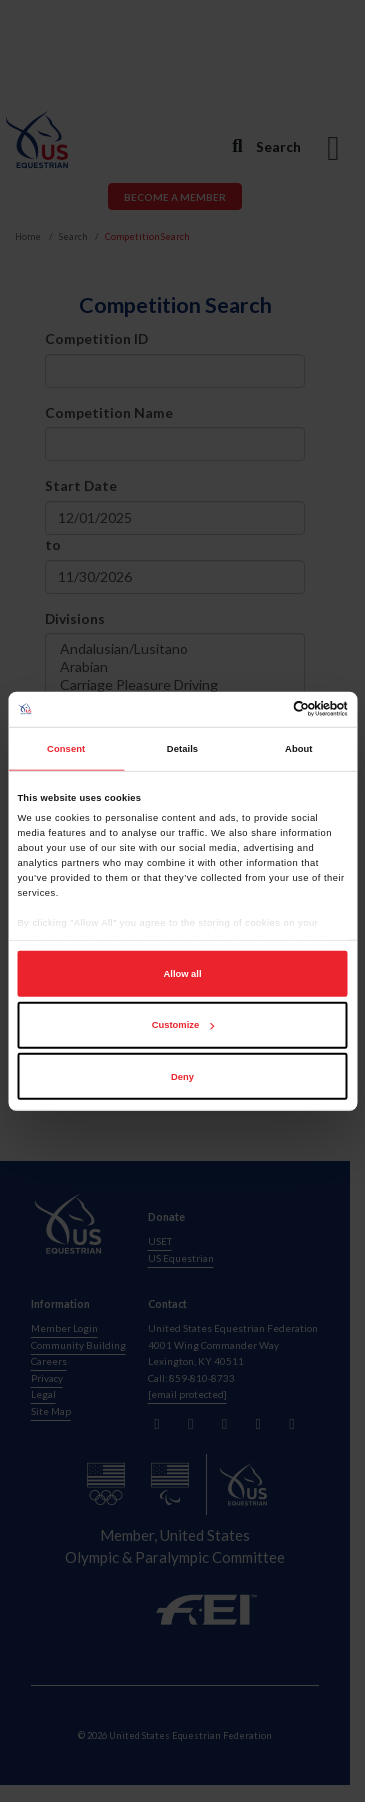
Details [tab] (182, 749)
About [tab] (299, 749)
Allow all (183, 974)
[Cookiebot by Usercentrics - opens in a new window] (263, 709)
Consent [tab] (66, 749)
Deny (182, 1077)
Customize (183, 1025)
